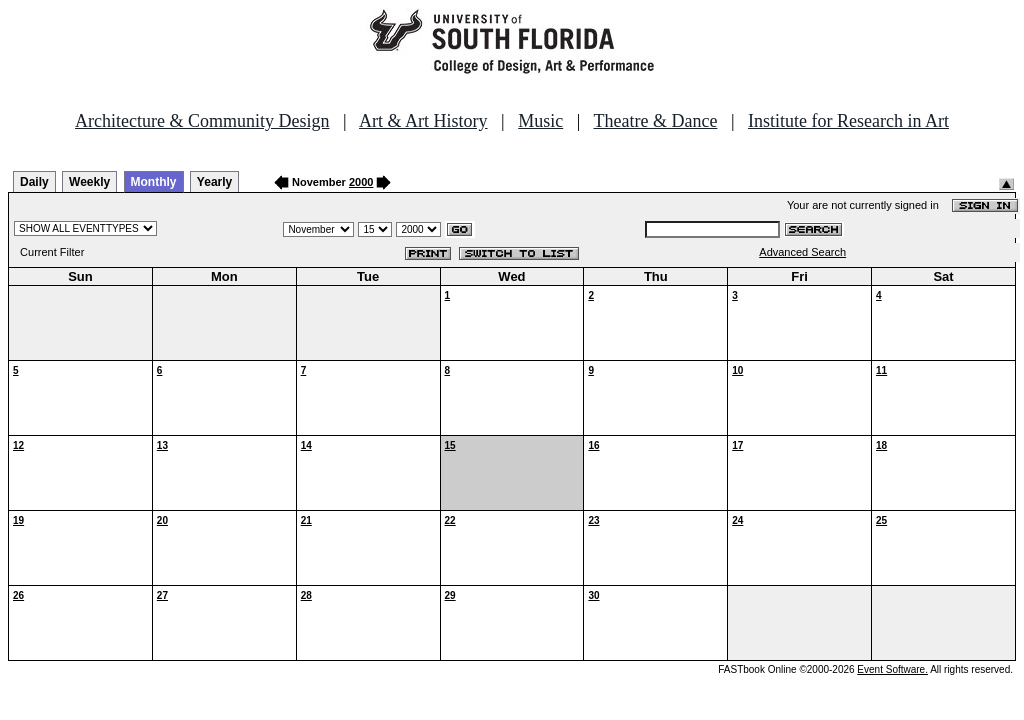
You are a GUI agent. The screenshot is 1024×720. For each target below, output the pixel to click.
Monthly (154, 182)
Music (540, 121)
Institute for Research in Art (848, 121)
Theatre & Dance (655, 121)
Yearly (214, 182)
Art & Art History (423, 121)
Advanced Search (802, 252)
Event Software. (892, 669)
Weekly (89, 182)
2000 (361, 182)
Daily (34, 182)
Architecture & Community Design (202, 121)
